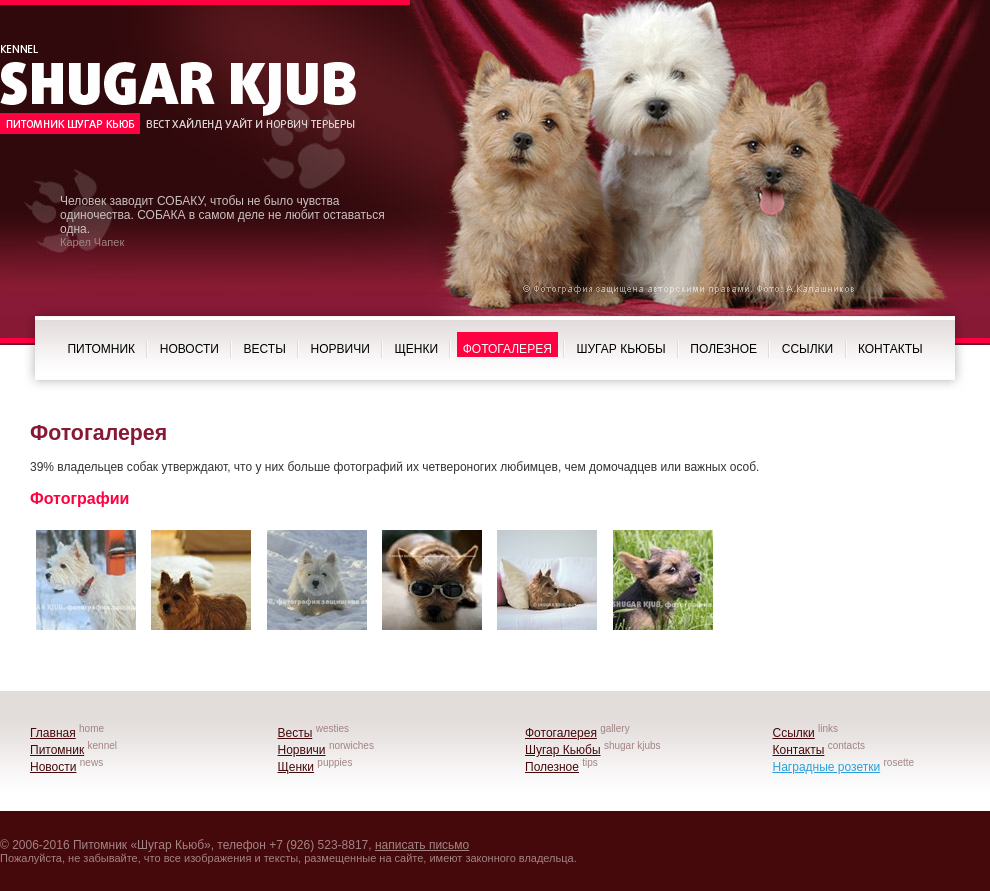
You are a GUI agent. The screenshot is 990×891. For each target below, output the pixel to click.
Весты (265, 349)
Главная (53, 733)
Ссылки (807, 349)
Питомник (101, 349)
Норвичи (340, 349)
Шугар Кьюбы (621, 349)
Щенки (416, 349)
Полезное (723, 349)
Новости (189, 349)
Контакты (890, 349)
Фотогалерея (507, 349)
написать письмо (422, 845)
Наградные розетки (827, 767)
